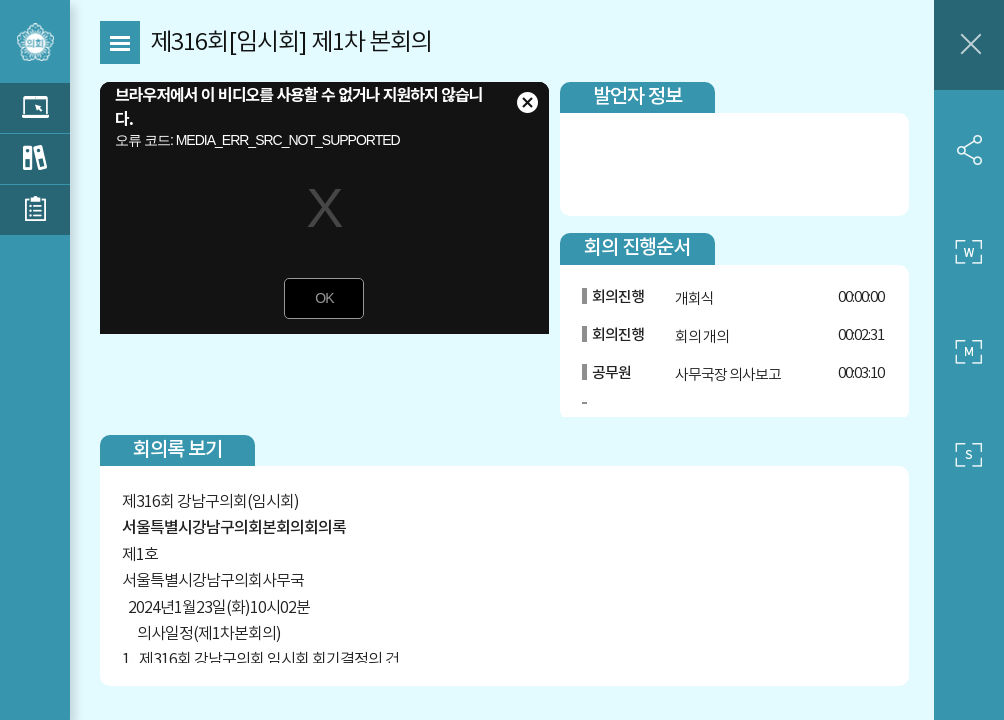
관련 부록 (35, 210)
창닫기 (969, 45)
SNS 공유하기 (969, 150)
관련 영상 (35, 108)
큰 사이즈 (969, 252)
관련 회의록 (35, 159)
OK (324, 298)
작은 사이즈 (969, 455)
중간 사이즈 (969, 353)
